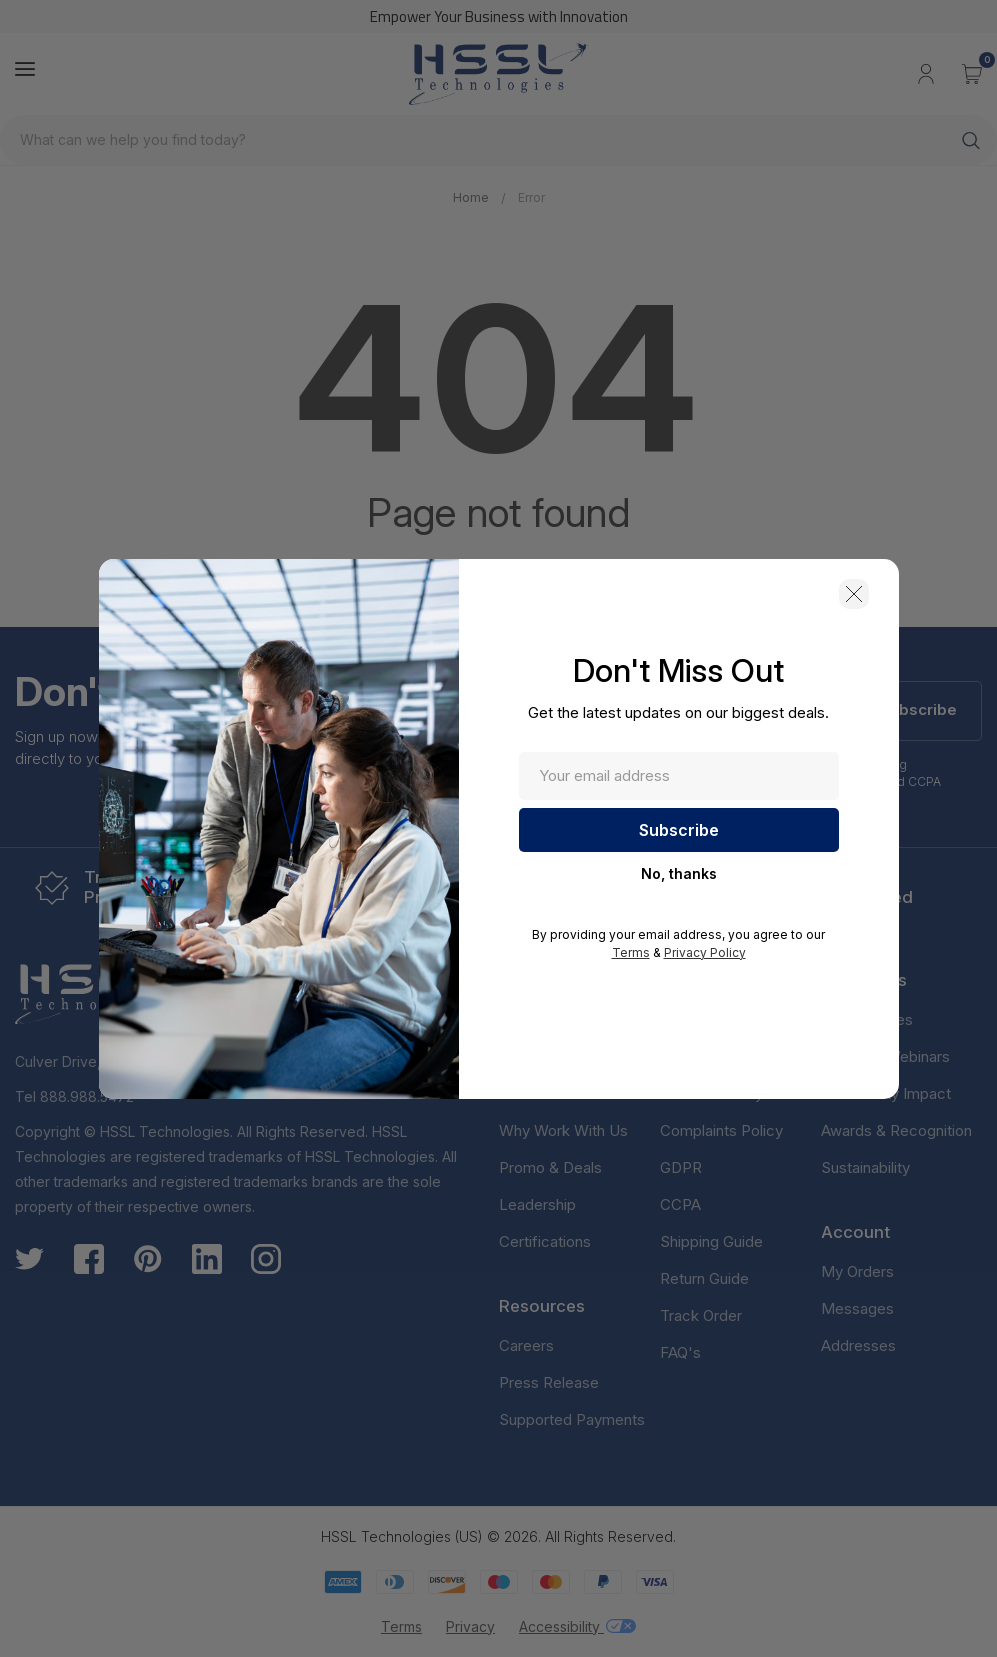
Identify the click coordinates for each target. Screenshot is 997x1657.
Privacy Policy (705, 952)
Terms (631, 952)
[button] (854, 594)
